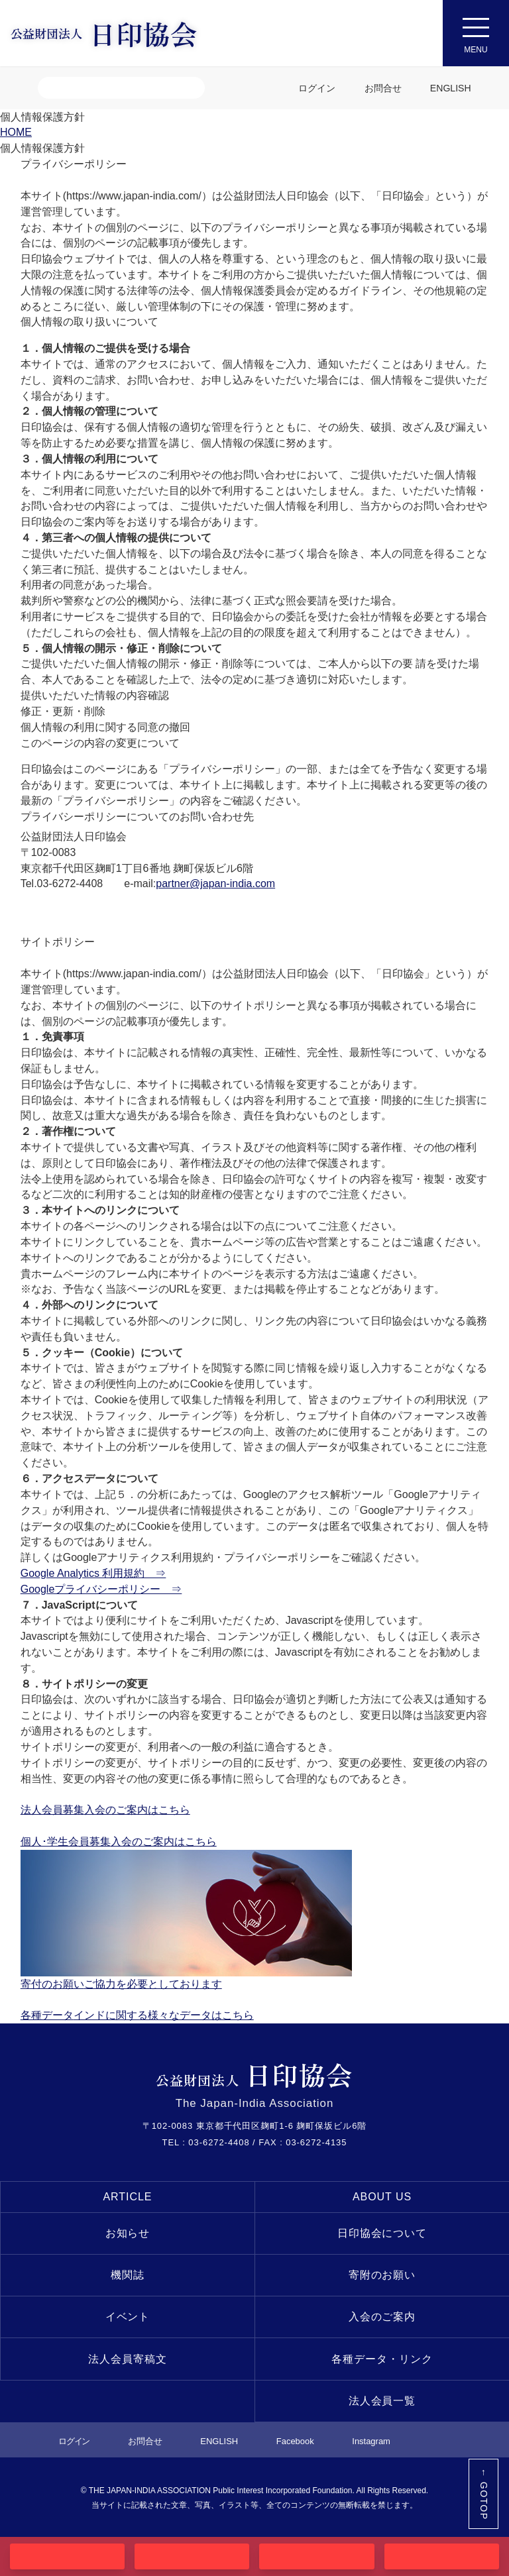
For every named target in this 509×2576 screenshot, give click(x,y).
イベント (127, 2316)
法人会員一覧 (382, 2400)
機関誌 (127, 2275)
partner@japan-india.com (215, 883)
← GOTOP (484, 2494)
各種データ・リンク (382, 2359)
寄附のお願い (382, 2275)
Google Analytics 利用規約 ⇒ (93, 1573)
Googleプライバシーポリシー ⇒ (101, 1589)
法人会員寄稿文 (127, 2359)
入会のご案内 (382, 2316)
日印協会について (382, 2233)
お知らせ (127, 2233)
